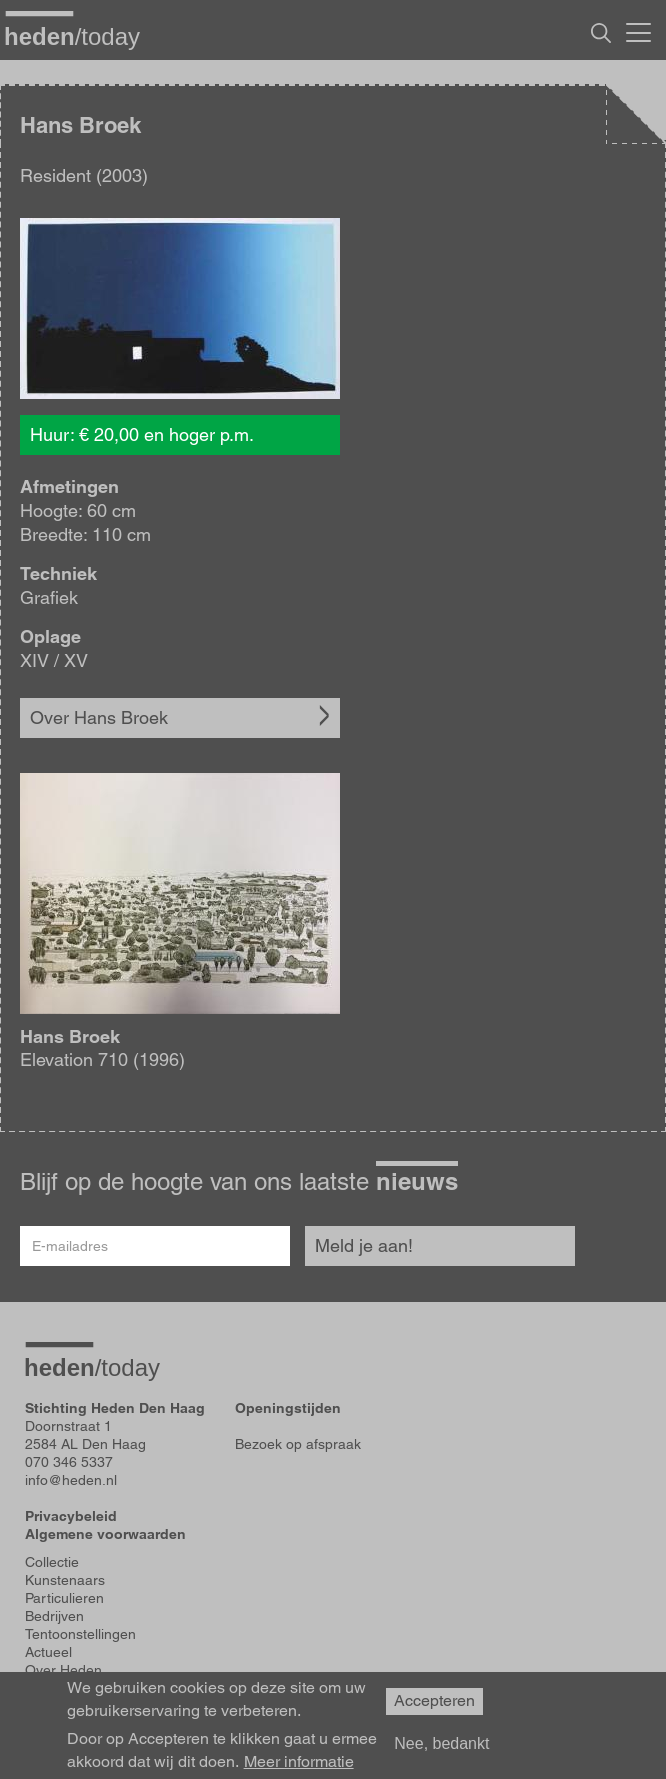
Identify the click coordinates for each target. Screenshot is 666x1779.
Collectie (52, 1562)
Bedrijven (54, 1616)
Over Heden (63, 1670)
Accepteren (434, 1700)
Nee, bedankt (441, 1743)
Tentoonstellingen (80, 1634)
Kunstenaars (65, 1580)
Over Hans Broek (99, 717)
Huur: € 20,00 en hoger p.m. (142, 434)
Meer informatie (299, 1762)
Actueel (48, 1652)
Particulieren (64, 1598)
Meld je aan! (364, 1245)
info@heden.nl (71, 1480)
